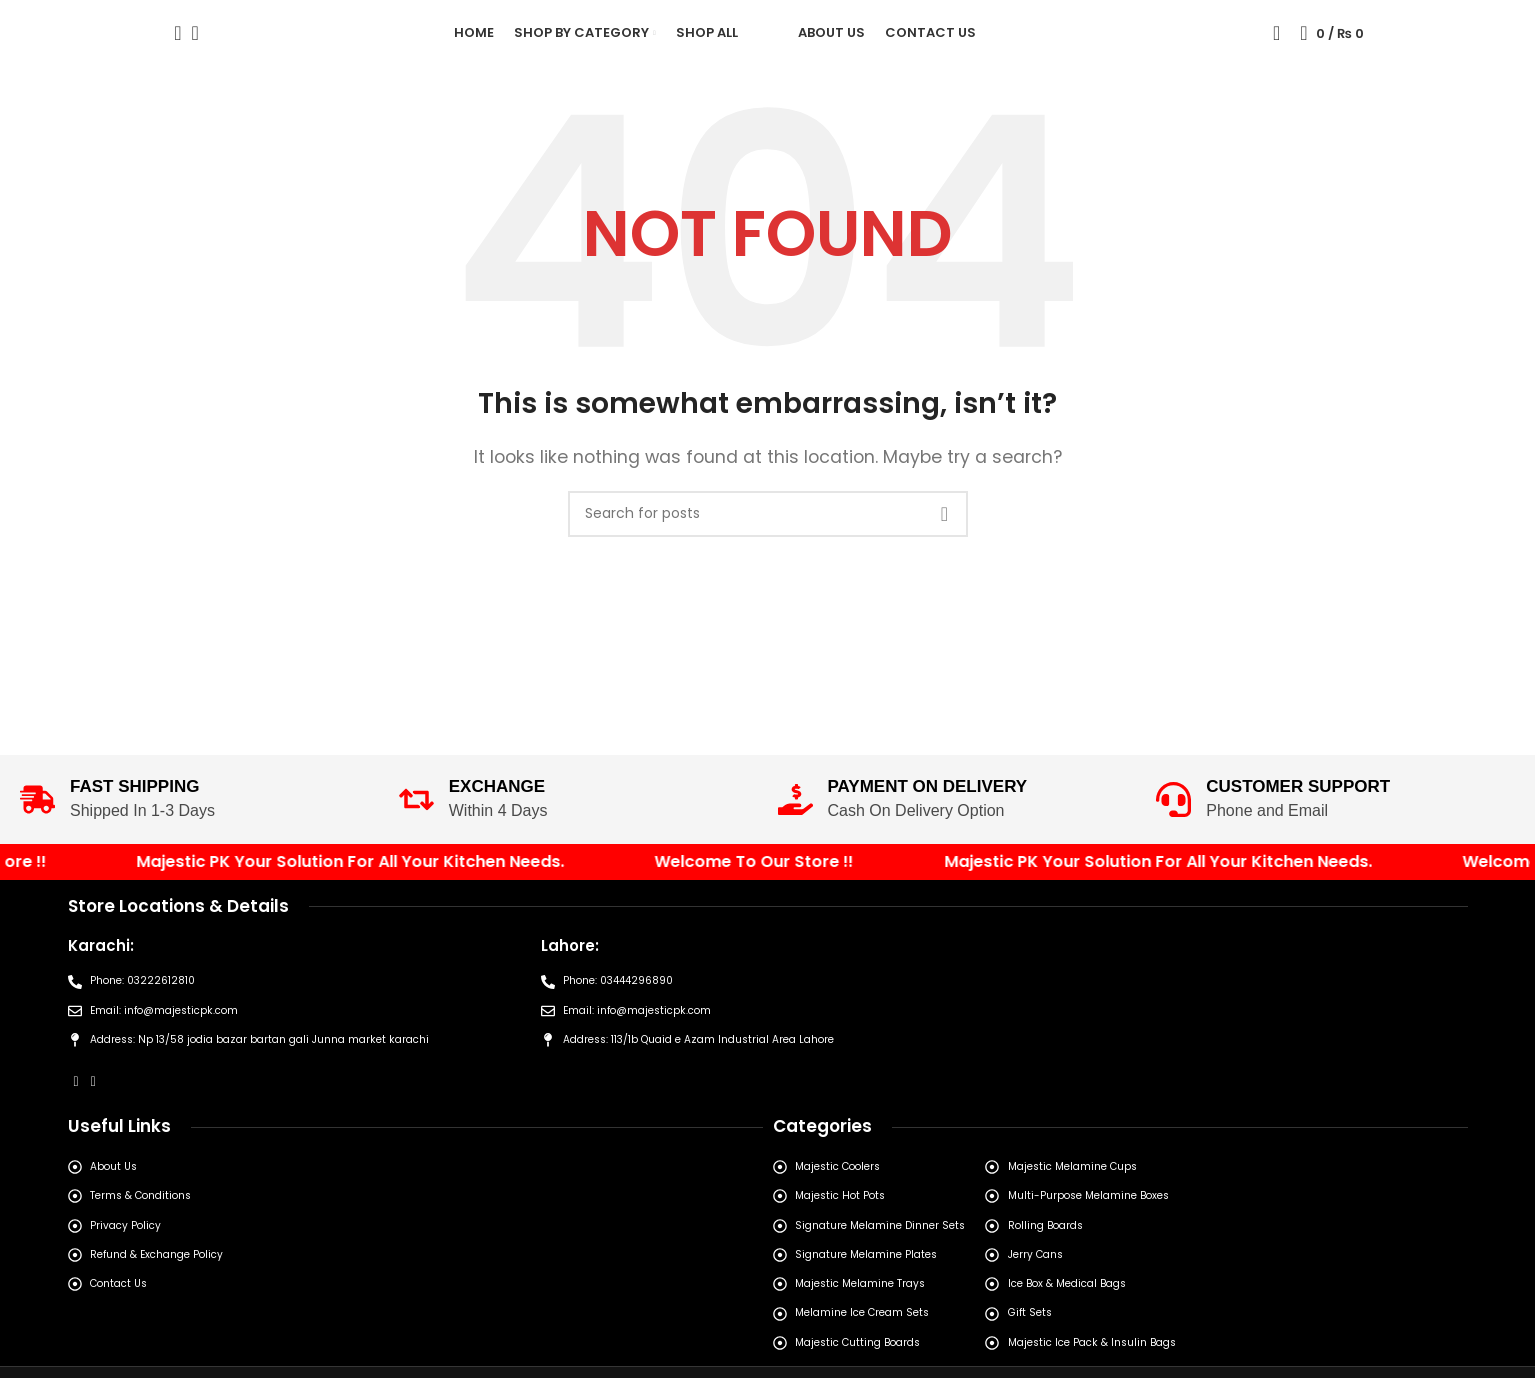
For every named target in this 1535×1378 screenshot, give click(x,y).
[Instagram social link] (93, 1161)
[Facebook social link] (76, 1161)
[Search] (172, 53)
